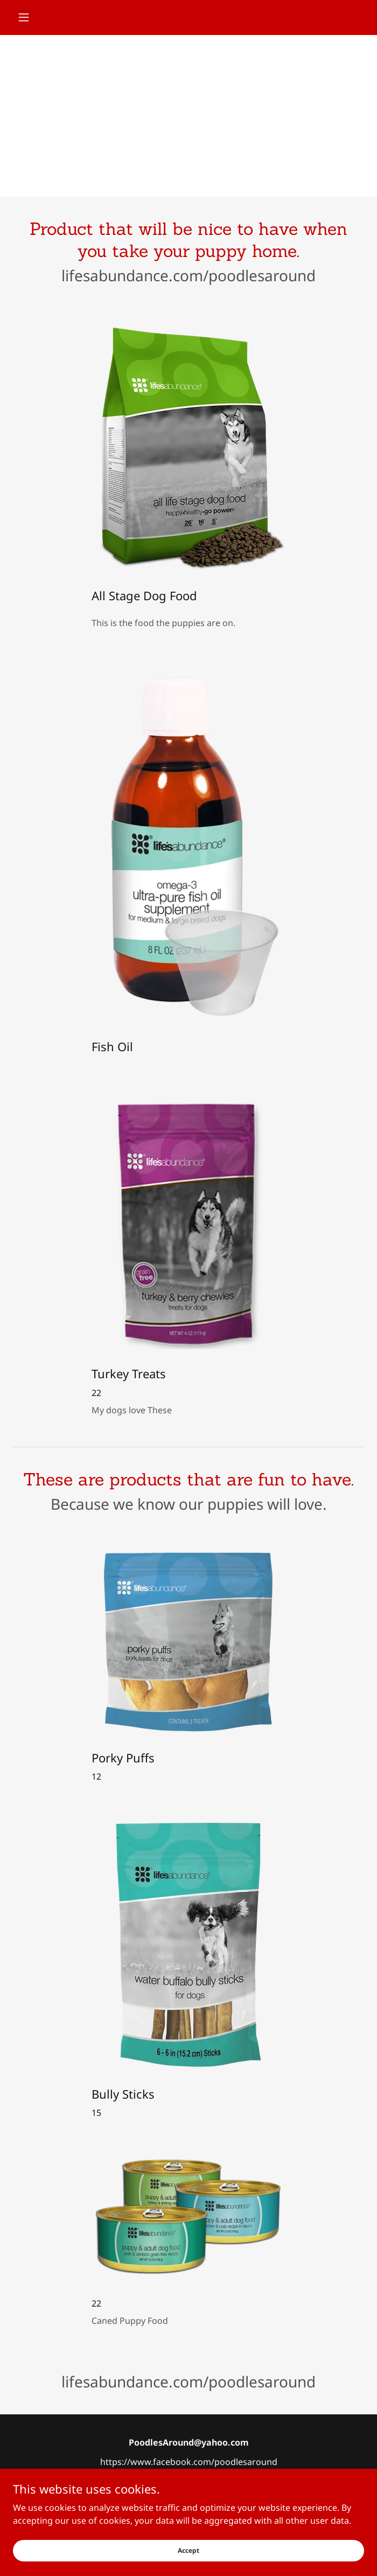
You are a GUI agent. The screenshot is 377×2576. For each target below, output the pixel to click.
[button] (39, 17)
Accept (188, 2550)
